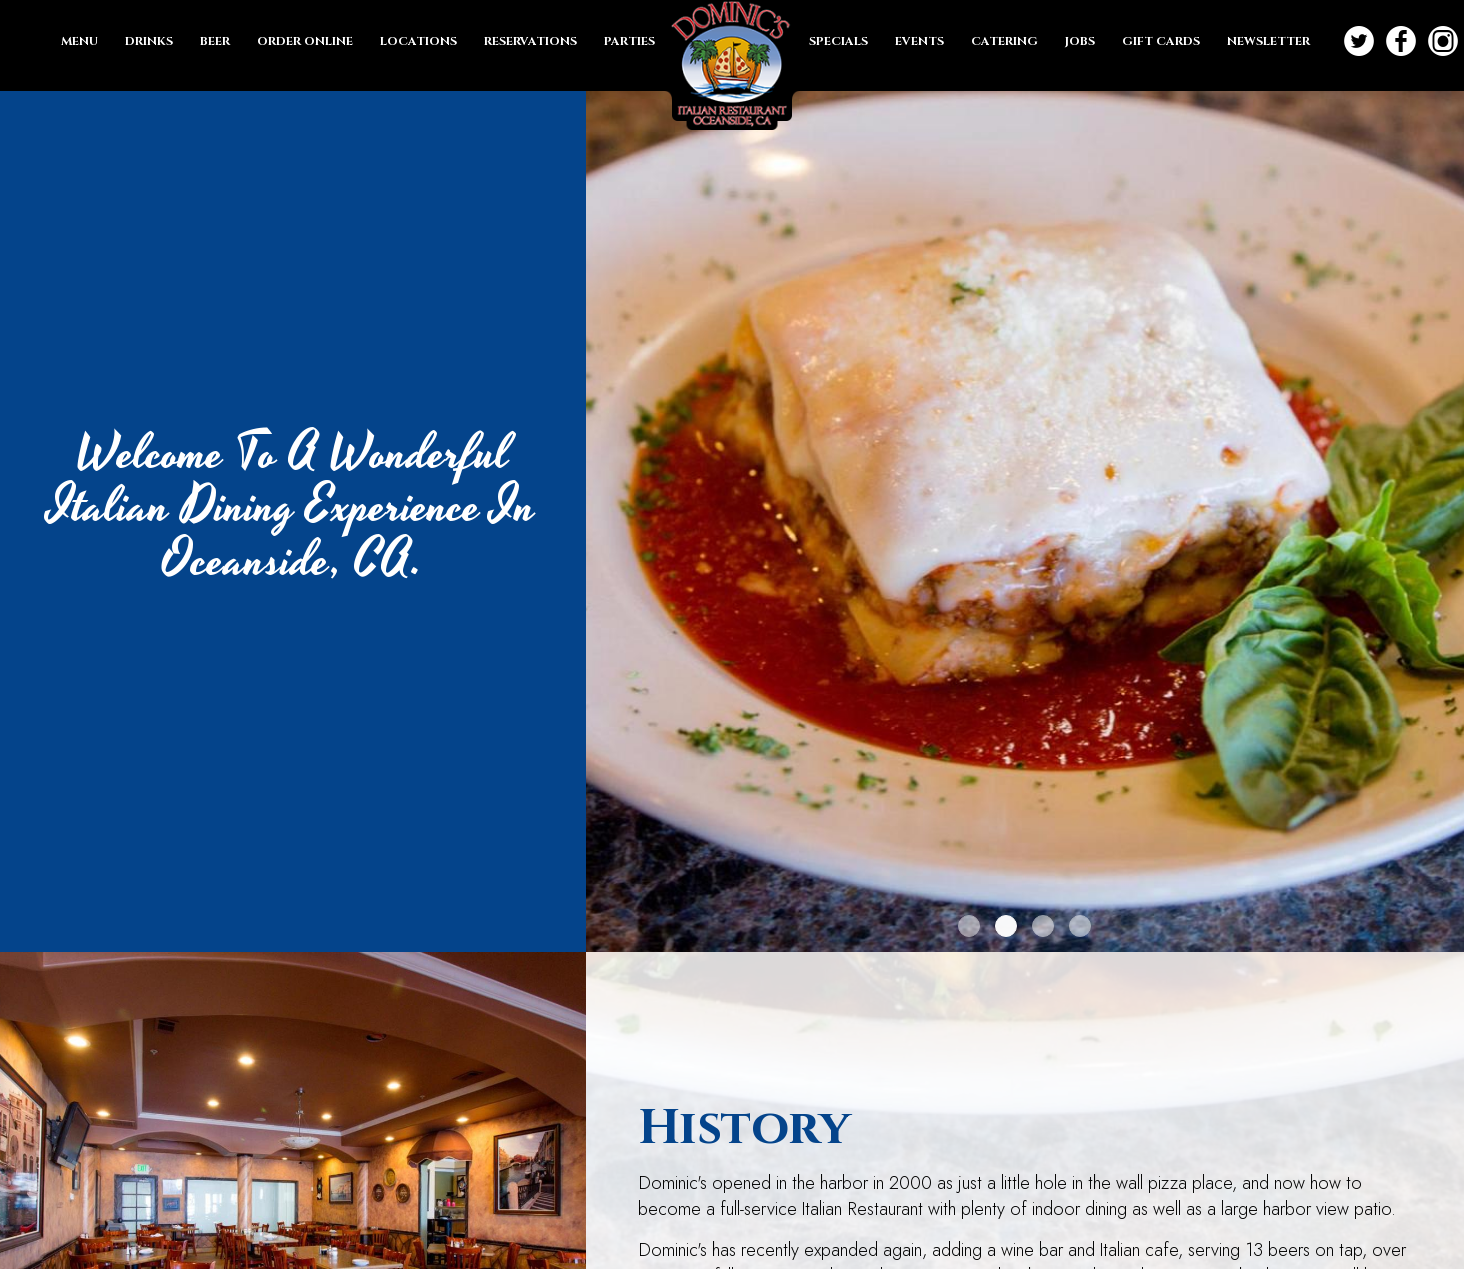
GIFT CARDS (1162, 41)
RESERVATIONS (532, 41)
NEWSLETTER (1268, 41)
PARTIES (629, 41)
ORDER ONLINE (306, 41)
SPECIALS (840, 41)
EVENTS (921, 41)
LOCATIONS (420, 41)
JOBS (1081, 41)
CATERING (1006, 41)
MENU (81, 41)
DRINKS (150, 41)
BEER (216, 41)
